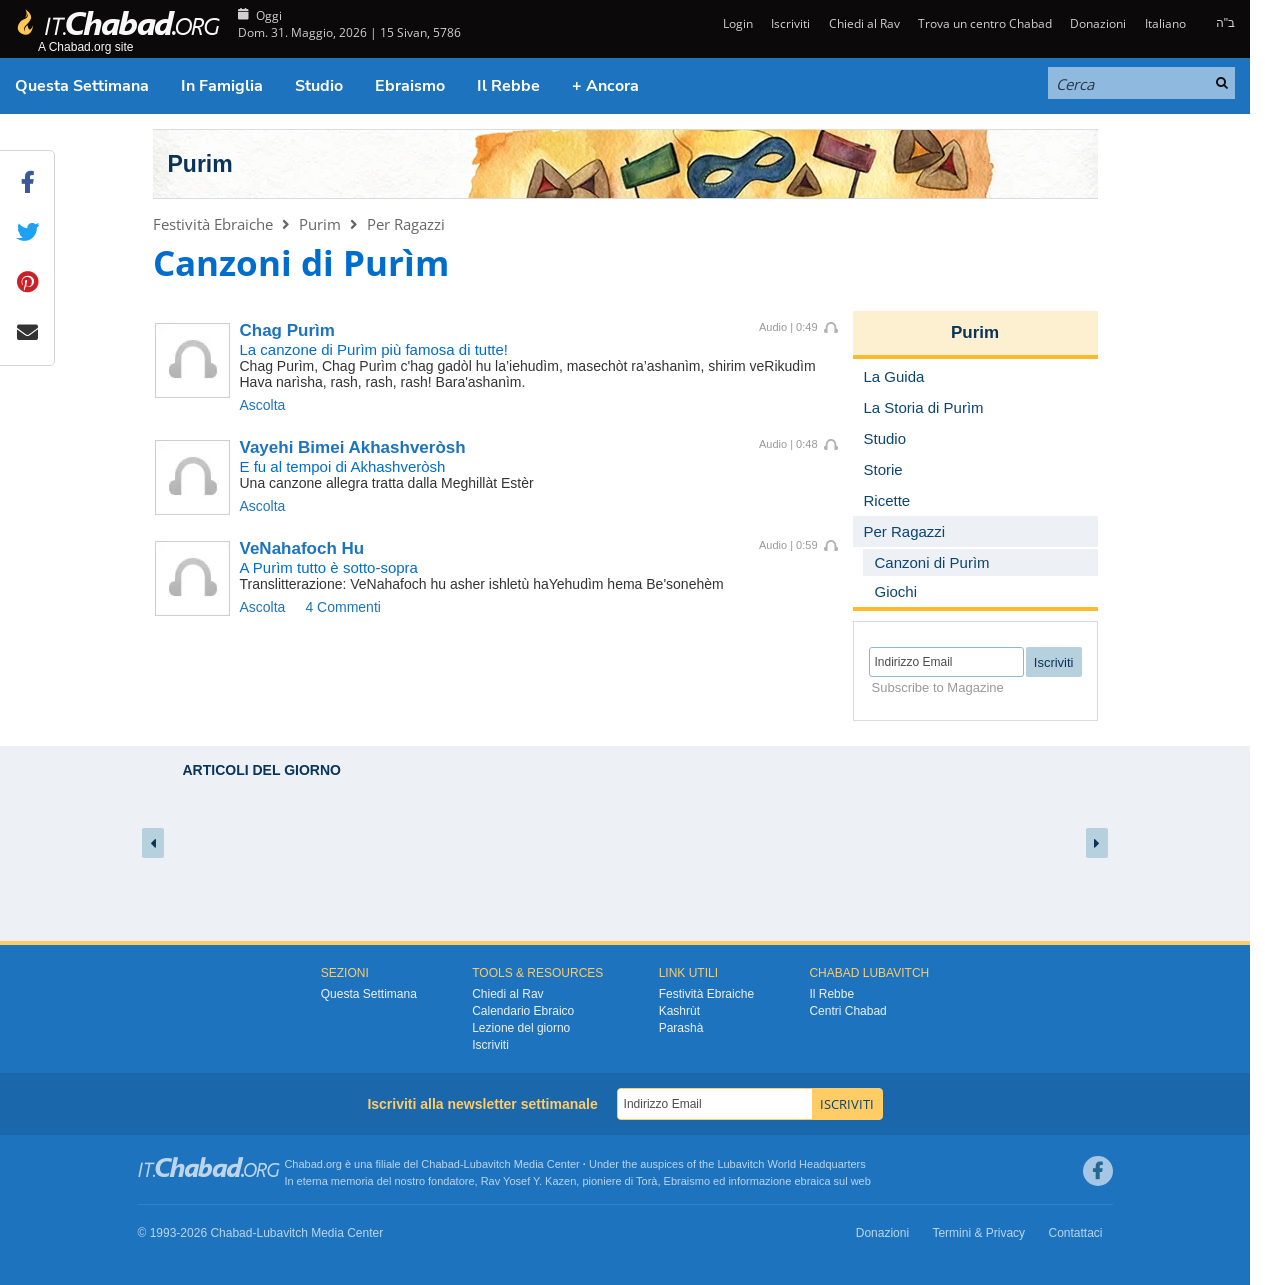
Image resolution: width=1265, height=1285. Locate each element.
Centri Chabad (847, 1011)
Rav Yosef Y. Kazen (529, 1181)
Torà (646, 1181)
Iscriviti (790, 23)
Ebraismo (410, 86)
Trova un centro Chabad (985, 23)
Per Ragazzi (406, 224)
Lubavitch (487, 1164)
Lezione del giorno (521, 1028)
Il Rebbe (508, 86)
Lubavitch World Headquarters (791, 1164)
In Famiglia (222, 86)
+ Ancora (605, 86)
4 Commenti (342, 607)
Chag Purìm (287, 330)
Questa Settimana (82, 86)
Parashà (681, 1028)
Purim (200, 164)
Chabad (440, 1164)
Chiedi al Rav (864, 23)
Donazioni (1098, 23)
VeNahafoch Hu (302, 548)
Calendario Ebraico (523, 1011)
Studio (319, 86)
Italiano (1165, 23)
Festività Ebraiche (213, 224)
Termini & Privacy (978, 1233)
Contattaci (1075, 1233)
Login (736, 23)
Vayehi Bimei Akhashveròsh (353, 447)
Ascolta (263, 405)
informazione (759, 1181)
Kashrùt (679, 1011)
